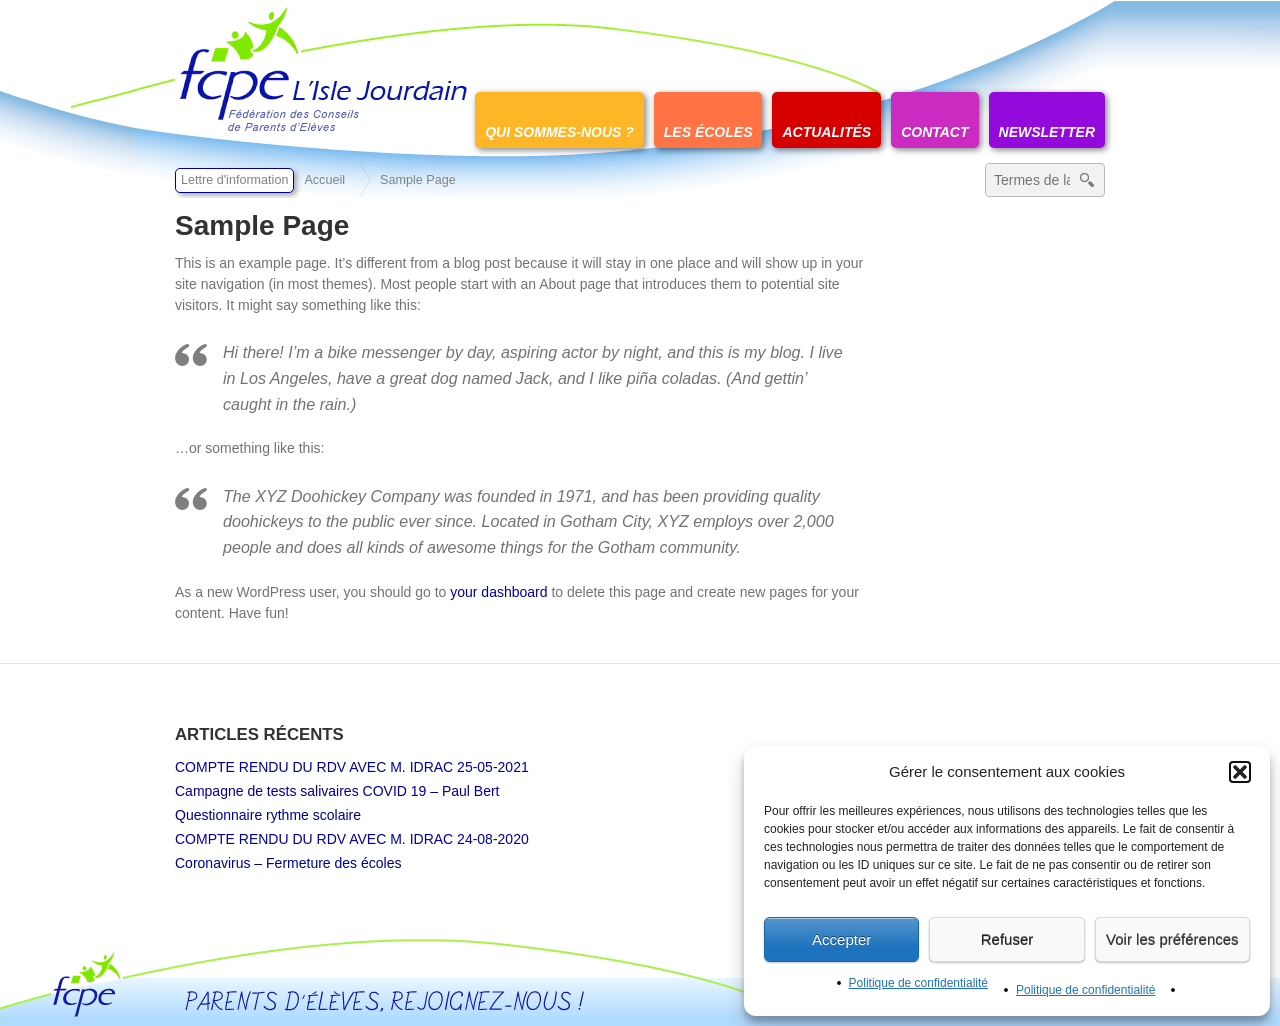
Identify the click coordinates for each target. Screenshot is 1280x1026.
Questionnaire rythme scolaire (268, 815)
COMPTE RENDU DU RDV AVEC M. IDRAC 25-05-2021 (352, 767)
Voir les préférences (1172, 939)
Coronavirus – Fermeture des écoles (288, 863)
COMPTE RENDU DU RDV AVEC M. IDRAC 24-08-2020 (352, 839)
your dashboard (498, 592)
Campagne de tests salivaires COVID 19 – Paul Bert (337, 791)
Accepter (841, 939)
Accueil (324, 180)
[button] (1240, 772)
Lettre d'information (234, 180)
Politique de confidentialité (918, 983)
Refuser (1007, 939)
